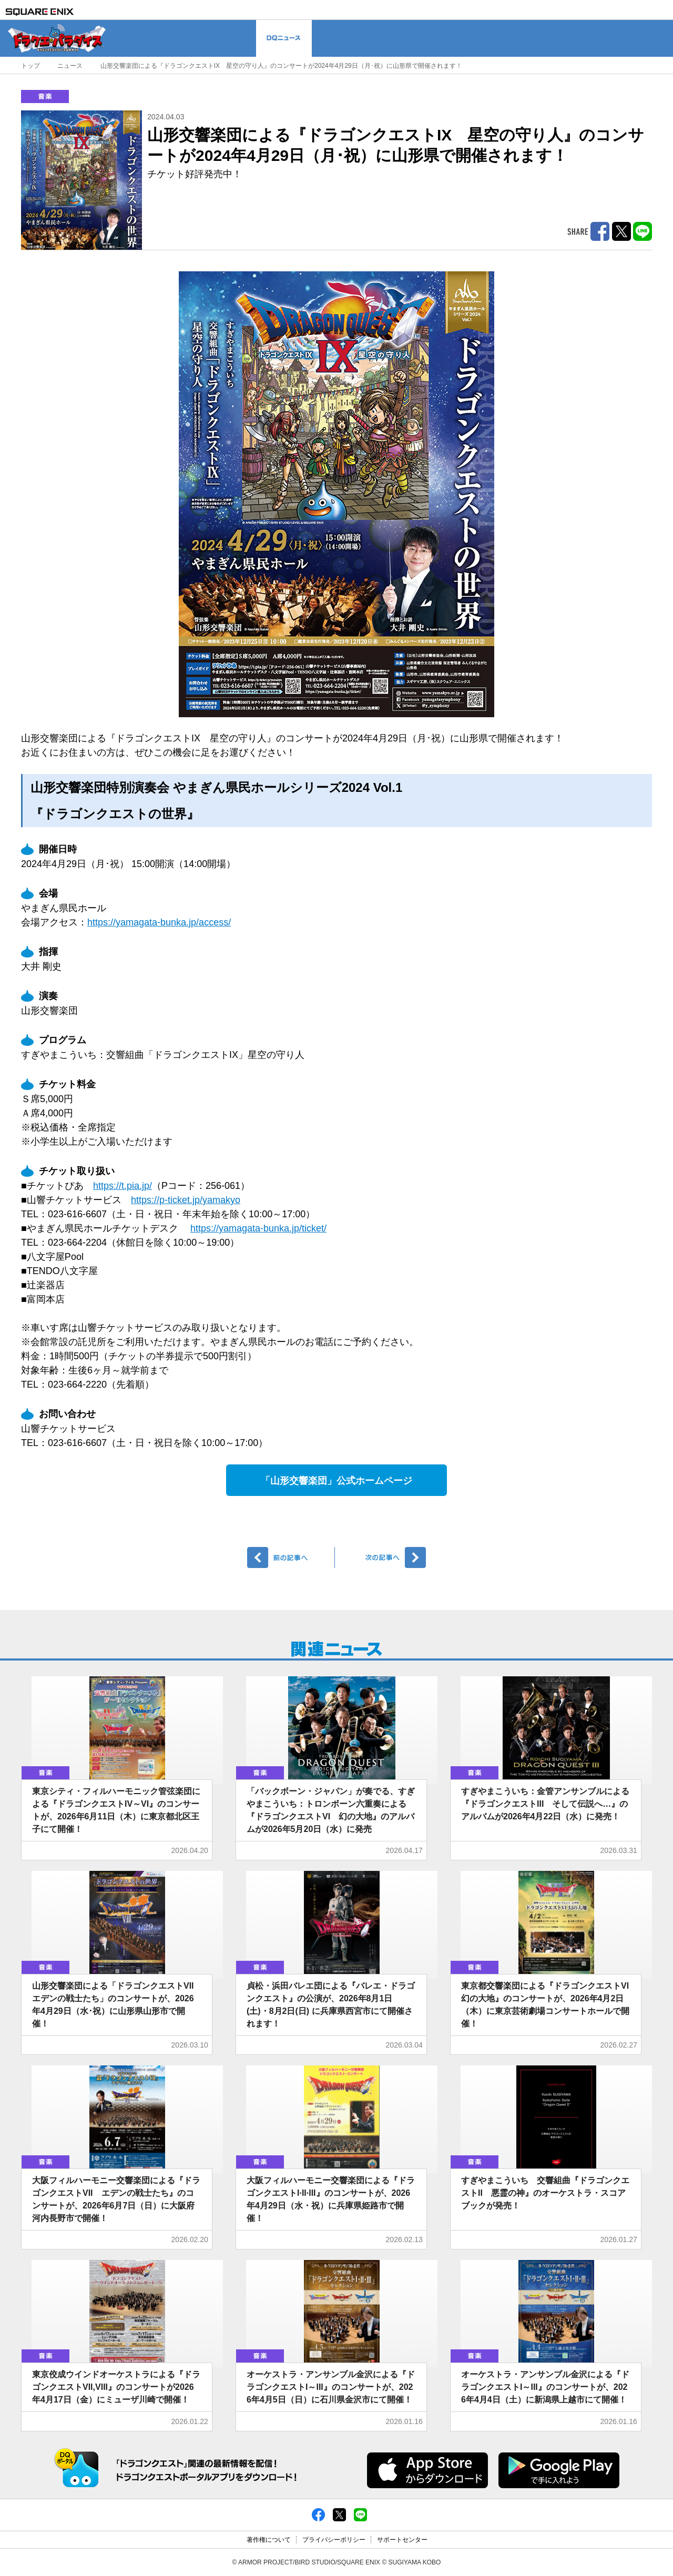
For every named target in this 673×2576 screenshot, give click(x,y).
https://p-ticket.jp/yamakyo (185, 1200)
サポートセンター (402, 2539)
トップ (30, 65)
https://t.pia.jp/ (122, 1185)
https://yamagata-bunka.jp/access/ (159, 922)
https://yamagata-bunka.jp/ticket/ (258, 1228)
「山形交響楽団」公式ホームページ (336, 1480)
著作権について (269, 2539)
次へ (382, 1557)
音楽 (45, 96)
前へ (291, 1557)
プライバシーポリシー (333, 2539)
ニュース (70, 65)
